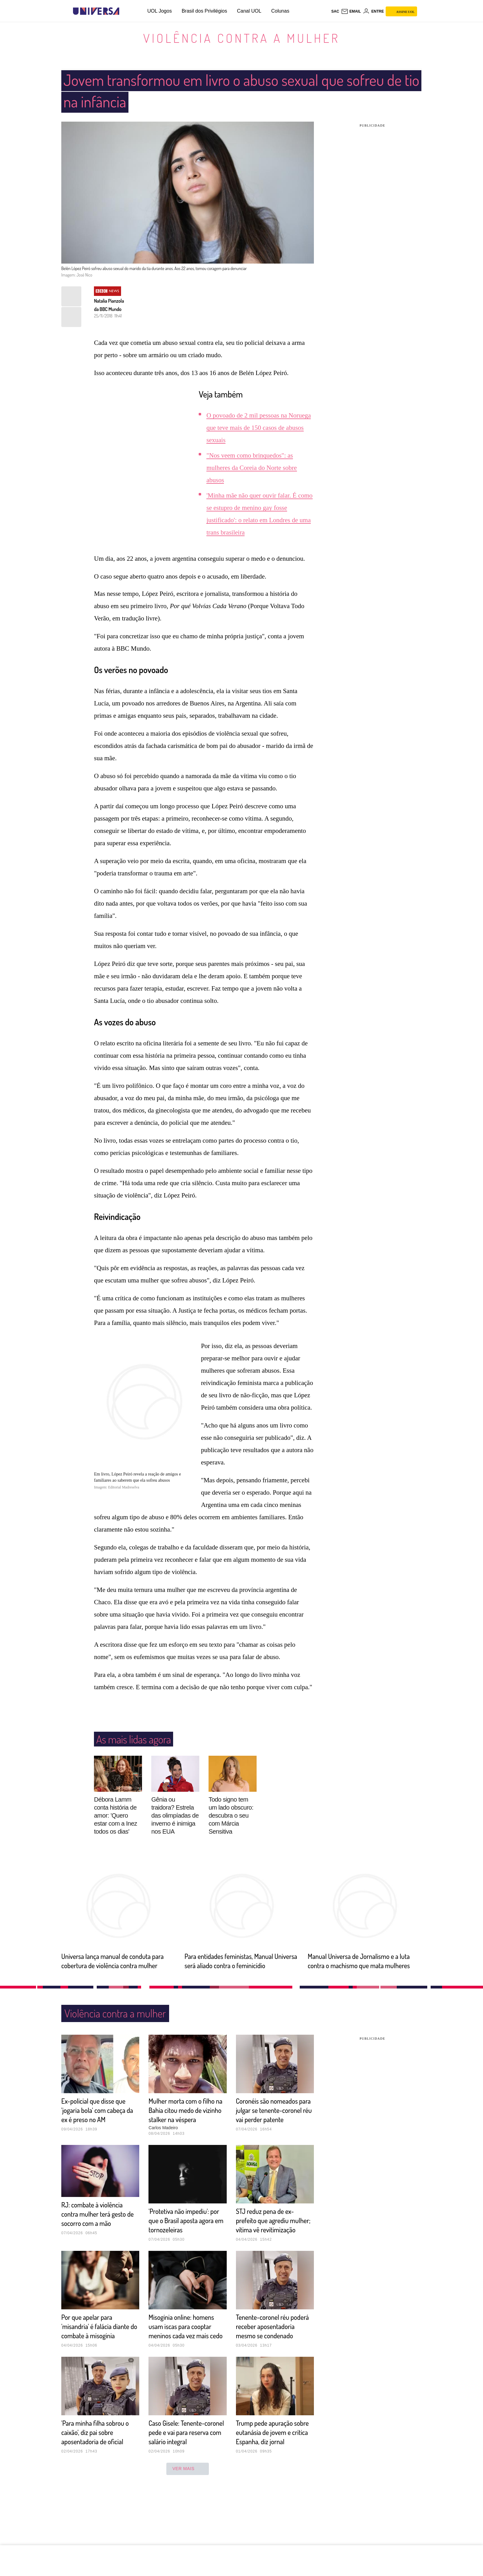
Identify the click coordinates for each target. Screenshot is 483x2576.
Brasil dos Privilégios (204, 11)
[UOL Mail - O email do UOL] (351, 11)
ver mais (187, 2515)
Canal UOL (249, 11)
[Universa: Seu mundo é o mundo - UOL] (96, 11)
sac (335, 11)
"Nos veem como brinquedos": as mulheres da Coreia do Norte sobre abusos (251, 468)
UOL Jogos (159, 11)
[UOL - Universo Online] (124, 11)
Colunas (280, 11)
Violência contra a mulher (241, 38)
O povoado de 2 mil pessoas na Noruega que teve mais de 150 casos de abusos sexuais (258, 428)
